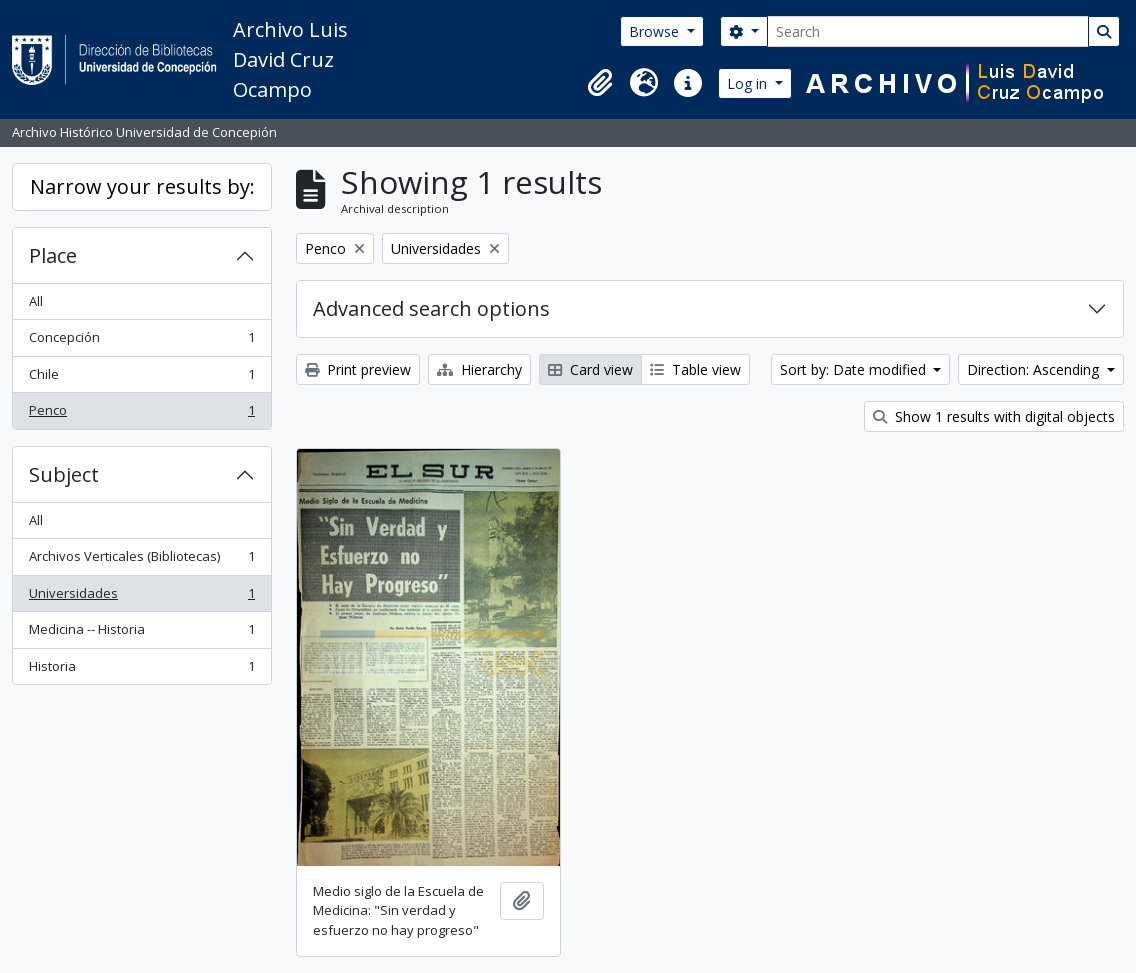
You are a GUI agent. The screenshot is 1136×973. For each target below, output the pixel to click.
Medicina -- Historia (141, 633)
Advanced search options (431, 308)
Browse (656, 31)
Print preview (358, 369)
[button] (600, 83)
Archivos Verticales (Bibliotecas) (141, 560)
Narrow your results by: (142, 186)
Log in (749, 83)
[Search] (928, 31)
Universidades (141, 597)
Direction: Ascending (1035, 369)
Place (53, 255)
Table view (695, 369)
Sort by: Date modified (855, 369)
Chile (141, 378)
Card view (590, 369)
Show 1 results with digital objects (994, 416)
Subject (64, 474)
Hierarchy (479, 369)
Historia (141, 670)
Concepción (141, 341)
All (36, 301)
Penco (141, 414)
